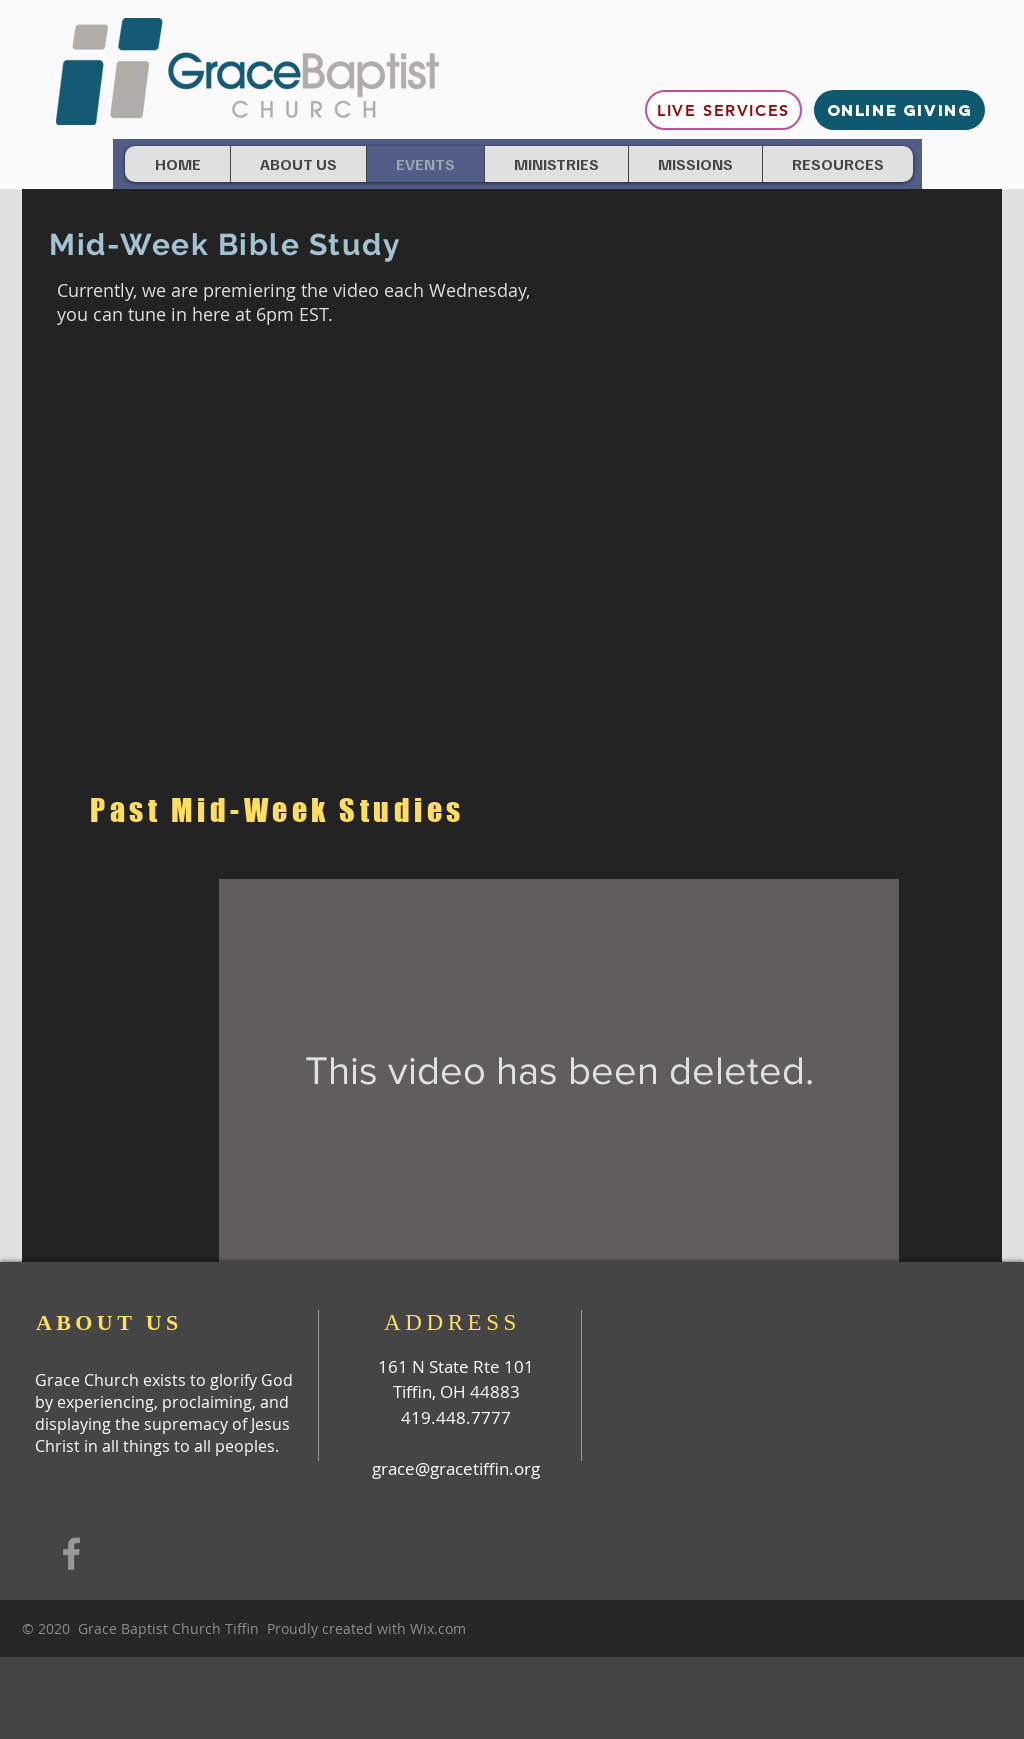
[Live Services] (723, 110)
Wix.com (438, 1628)
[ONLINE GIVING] (899, 110)
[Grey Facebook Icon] (71, 1553)
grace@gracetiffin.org (456, 1468)
